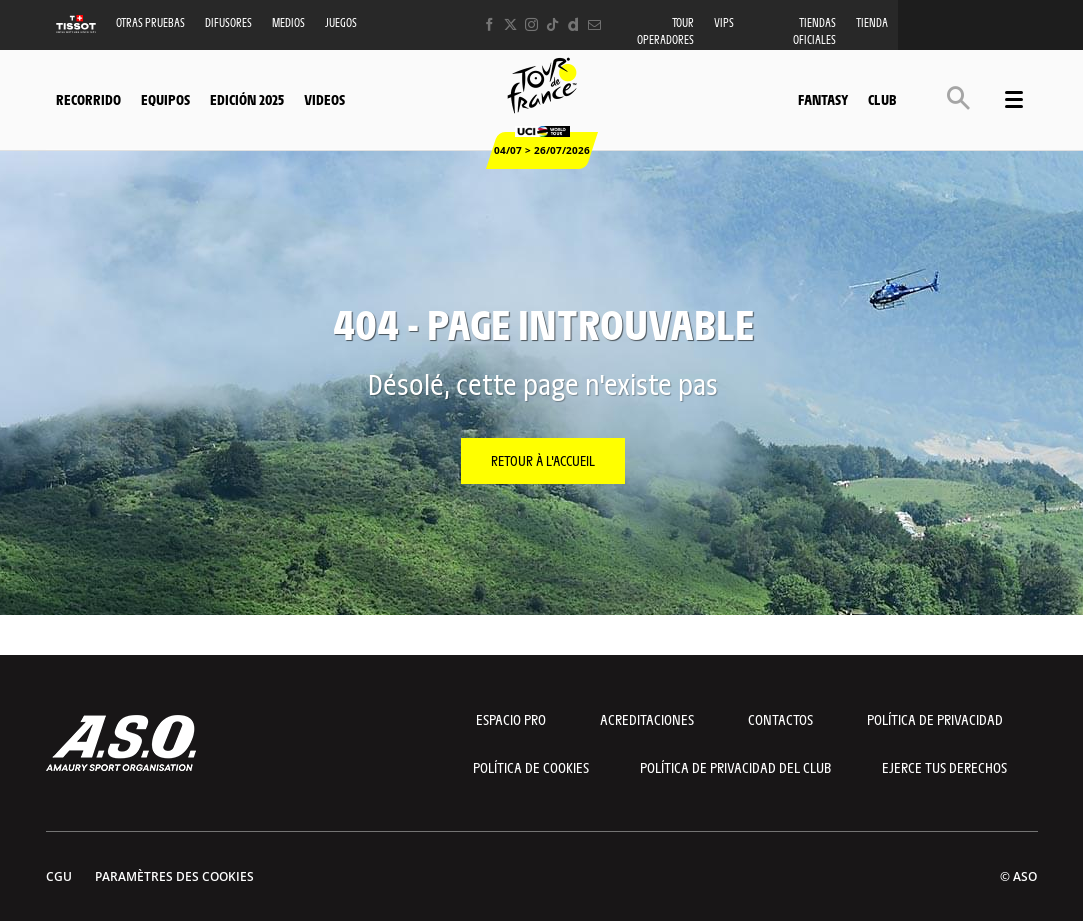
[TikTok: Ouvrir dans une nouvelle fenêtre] (552, 24)
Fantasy (823, 99)
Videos (324, 99)
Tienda (872, 22)
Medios (288, 22)
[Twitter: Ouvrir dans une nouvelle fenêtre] (510, 24)
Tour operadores (665, 31)
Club (882, 99)
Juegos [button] (341, 22)
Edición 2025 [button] (247, 99)
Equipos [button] (165, 99)
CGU (59, 876)
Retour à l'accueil (543, 460)
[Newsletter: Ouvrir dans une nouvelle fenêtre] (594, 24)
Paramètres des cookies (174, 876)
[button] (958, 97)
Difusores (228, 22)
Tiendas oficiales (814, 31)
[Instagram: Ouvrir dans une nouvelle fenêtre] (531, 24)
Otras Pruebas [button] (150, 22)
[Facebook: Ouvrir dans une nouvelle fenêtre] (489, 24)
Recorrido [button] (88, 99)
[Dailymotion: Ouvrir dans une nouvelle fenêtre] (573, 24)
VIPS (724, 22)
